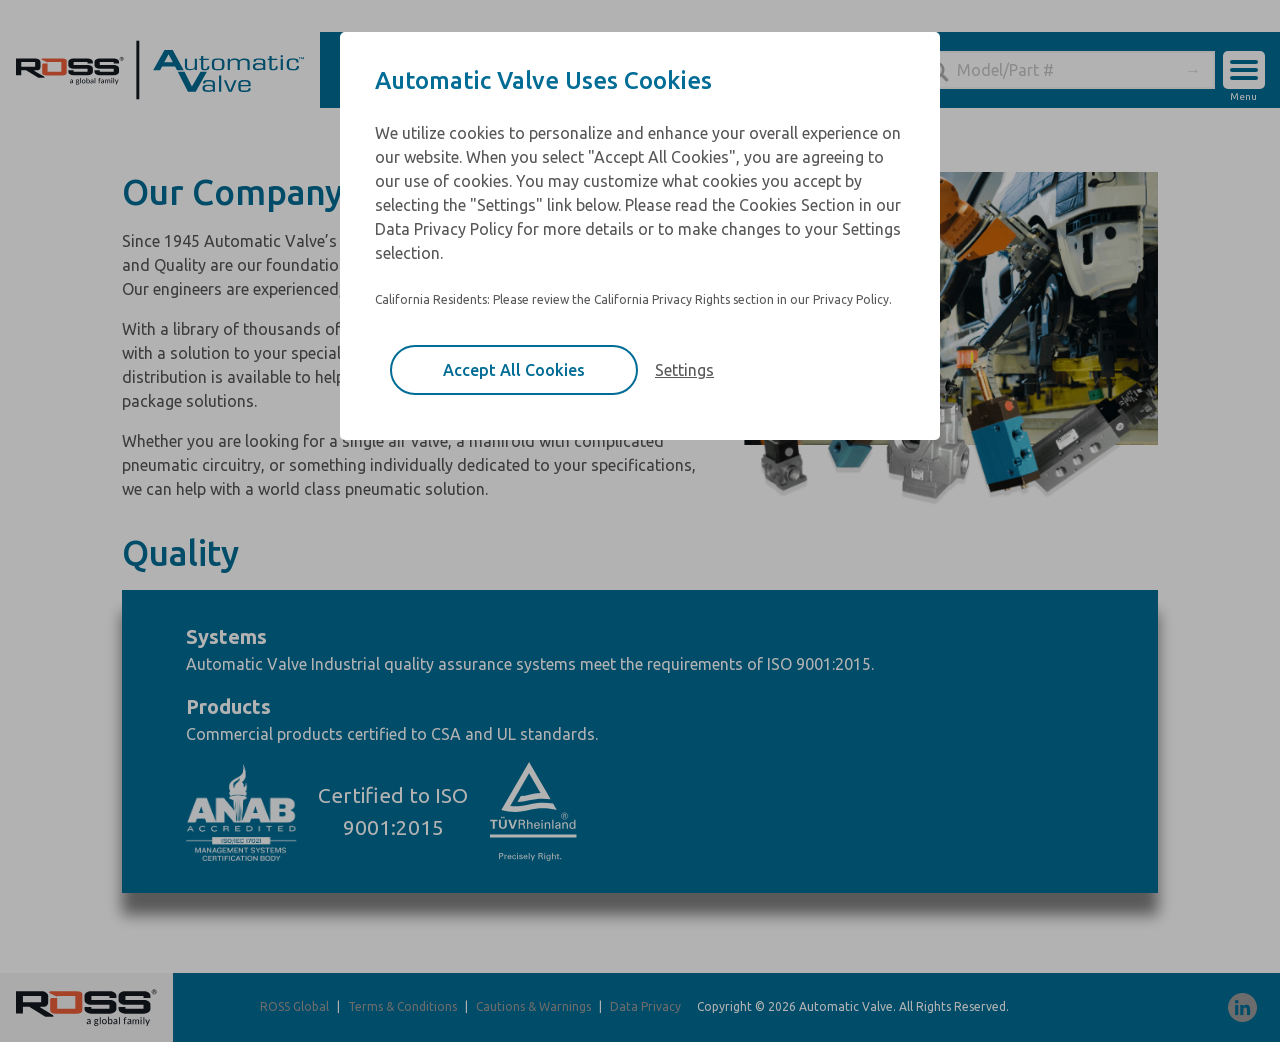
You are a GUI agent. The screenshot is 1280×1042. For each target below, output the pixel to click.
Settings (684, 370)
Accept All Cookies (514, 370)
